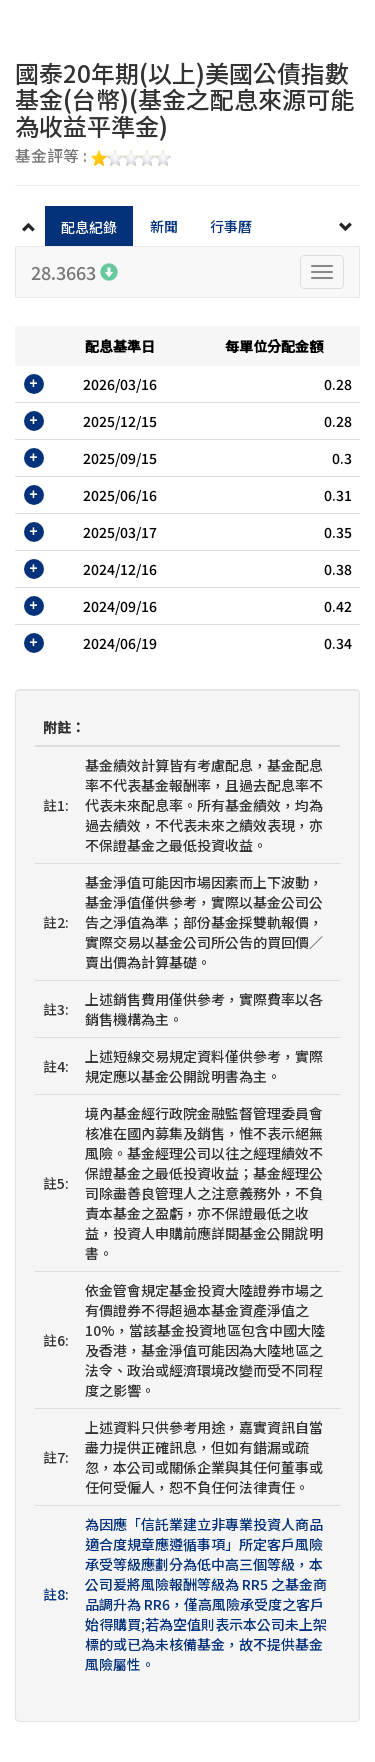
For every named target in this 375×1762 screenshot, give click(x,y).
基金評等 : (93, 157)
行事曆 (231, 226)
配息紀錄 (89, 227)
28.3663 (74, 272)
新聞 (164, 226)
